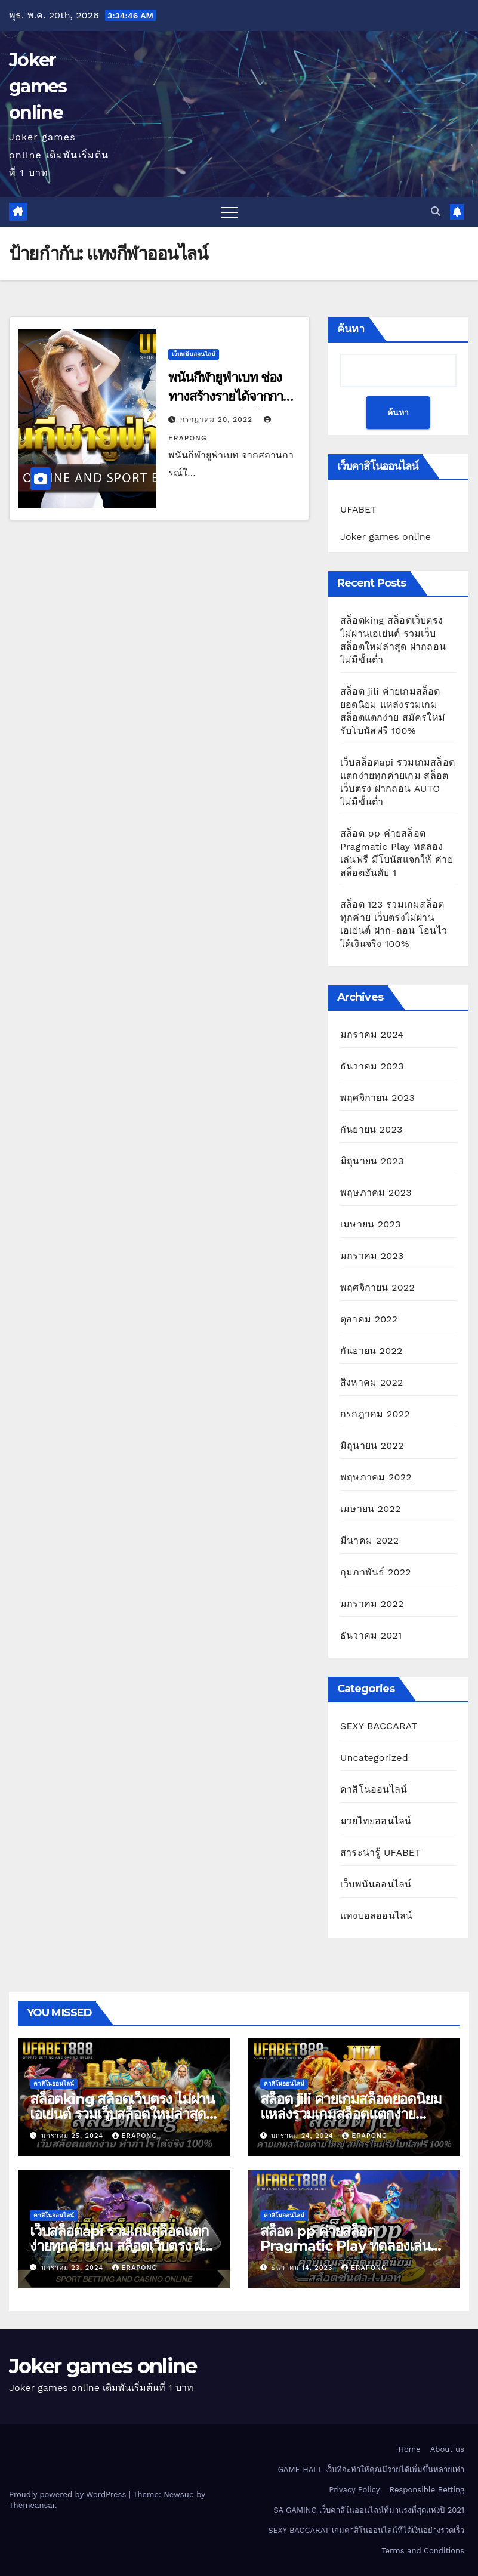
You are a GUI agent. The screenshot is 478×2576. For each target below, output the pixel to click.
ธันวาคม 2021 (371, 1635)
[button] (435, 211)
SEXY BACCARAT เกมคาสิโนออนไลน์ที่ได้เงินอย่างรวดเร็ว (366, 2530)
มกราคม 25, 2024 (73, 2136)
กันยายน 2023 (371, 1129)
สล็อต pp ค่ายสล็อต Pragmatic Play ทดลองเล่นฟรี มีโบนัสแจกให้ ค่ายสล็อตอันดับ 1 (353, 2245)
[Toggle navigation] (229, 212)
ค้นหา (351, 328)
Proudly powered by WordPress (69, 2494)
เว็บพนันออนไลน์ (193, 354)
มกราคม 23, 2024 (73, 2268)
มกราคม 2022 (372, 1603)
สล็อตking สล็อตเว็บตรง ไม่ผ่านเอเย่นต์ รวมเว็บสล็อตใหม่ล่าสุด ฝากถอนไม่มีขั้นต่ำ (122, 2113)
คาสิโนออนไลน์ (373, 1789)
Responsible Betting (427, 2489)
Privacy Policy (354, 2489)
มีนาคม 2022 (369, 1540)
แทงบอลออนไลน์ (376, 1915)
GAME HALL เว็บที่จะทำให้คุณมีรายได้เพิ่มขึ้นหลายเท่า (370, 2469)
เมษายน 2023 (370, 1224)
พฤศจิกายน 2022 (377, 1287)
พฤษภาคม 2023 (376, 1192)
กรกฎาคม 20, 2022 (217, 419)
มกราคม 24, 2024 (303, 2136)
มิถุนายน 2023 (372, 1161)
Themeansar (32, 2505)
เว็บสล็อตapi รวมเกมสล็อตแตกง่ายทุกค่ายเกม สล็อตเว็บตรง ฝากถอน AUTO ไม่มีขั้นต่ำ (123, 2245)
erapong (135, 2136)
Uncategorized (374, 1757)
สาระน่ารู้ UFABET (380, 1852)
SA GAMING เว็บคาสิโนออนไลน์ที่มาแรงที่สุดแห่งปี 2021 (368, 2510)
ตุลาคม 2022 (368, 1319)
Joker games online (38, 86)
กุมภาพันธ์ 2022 (375, 1572)
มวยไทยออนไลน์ (375, 1821)
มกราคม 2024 (372, 1034)
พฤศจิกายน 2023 (377, 1097)
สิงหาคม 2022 (371, 1382)
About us (447, 2449)
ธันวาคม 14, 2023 (303, 2268)
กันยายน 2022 (371, 1350)
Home (410, 2449)
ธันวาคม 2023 (372, 1066)
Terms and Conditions (422, 2550)
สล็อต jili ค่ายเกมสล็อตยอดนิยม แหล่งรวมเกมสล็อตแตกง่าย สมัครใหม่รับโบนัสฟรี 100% (351, 2113)
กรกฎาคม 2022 (375, 1414)
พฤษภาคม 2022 (376, 1477)
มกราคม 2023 (372, 1255)
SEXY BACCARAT (378, 1726)
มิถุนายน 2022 (372, 1445)
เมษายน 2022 (370, 1508)
